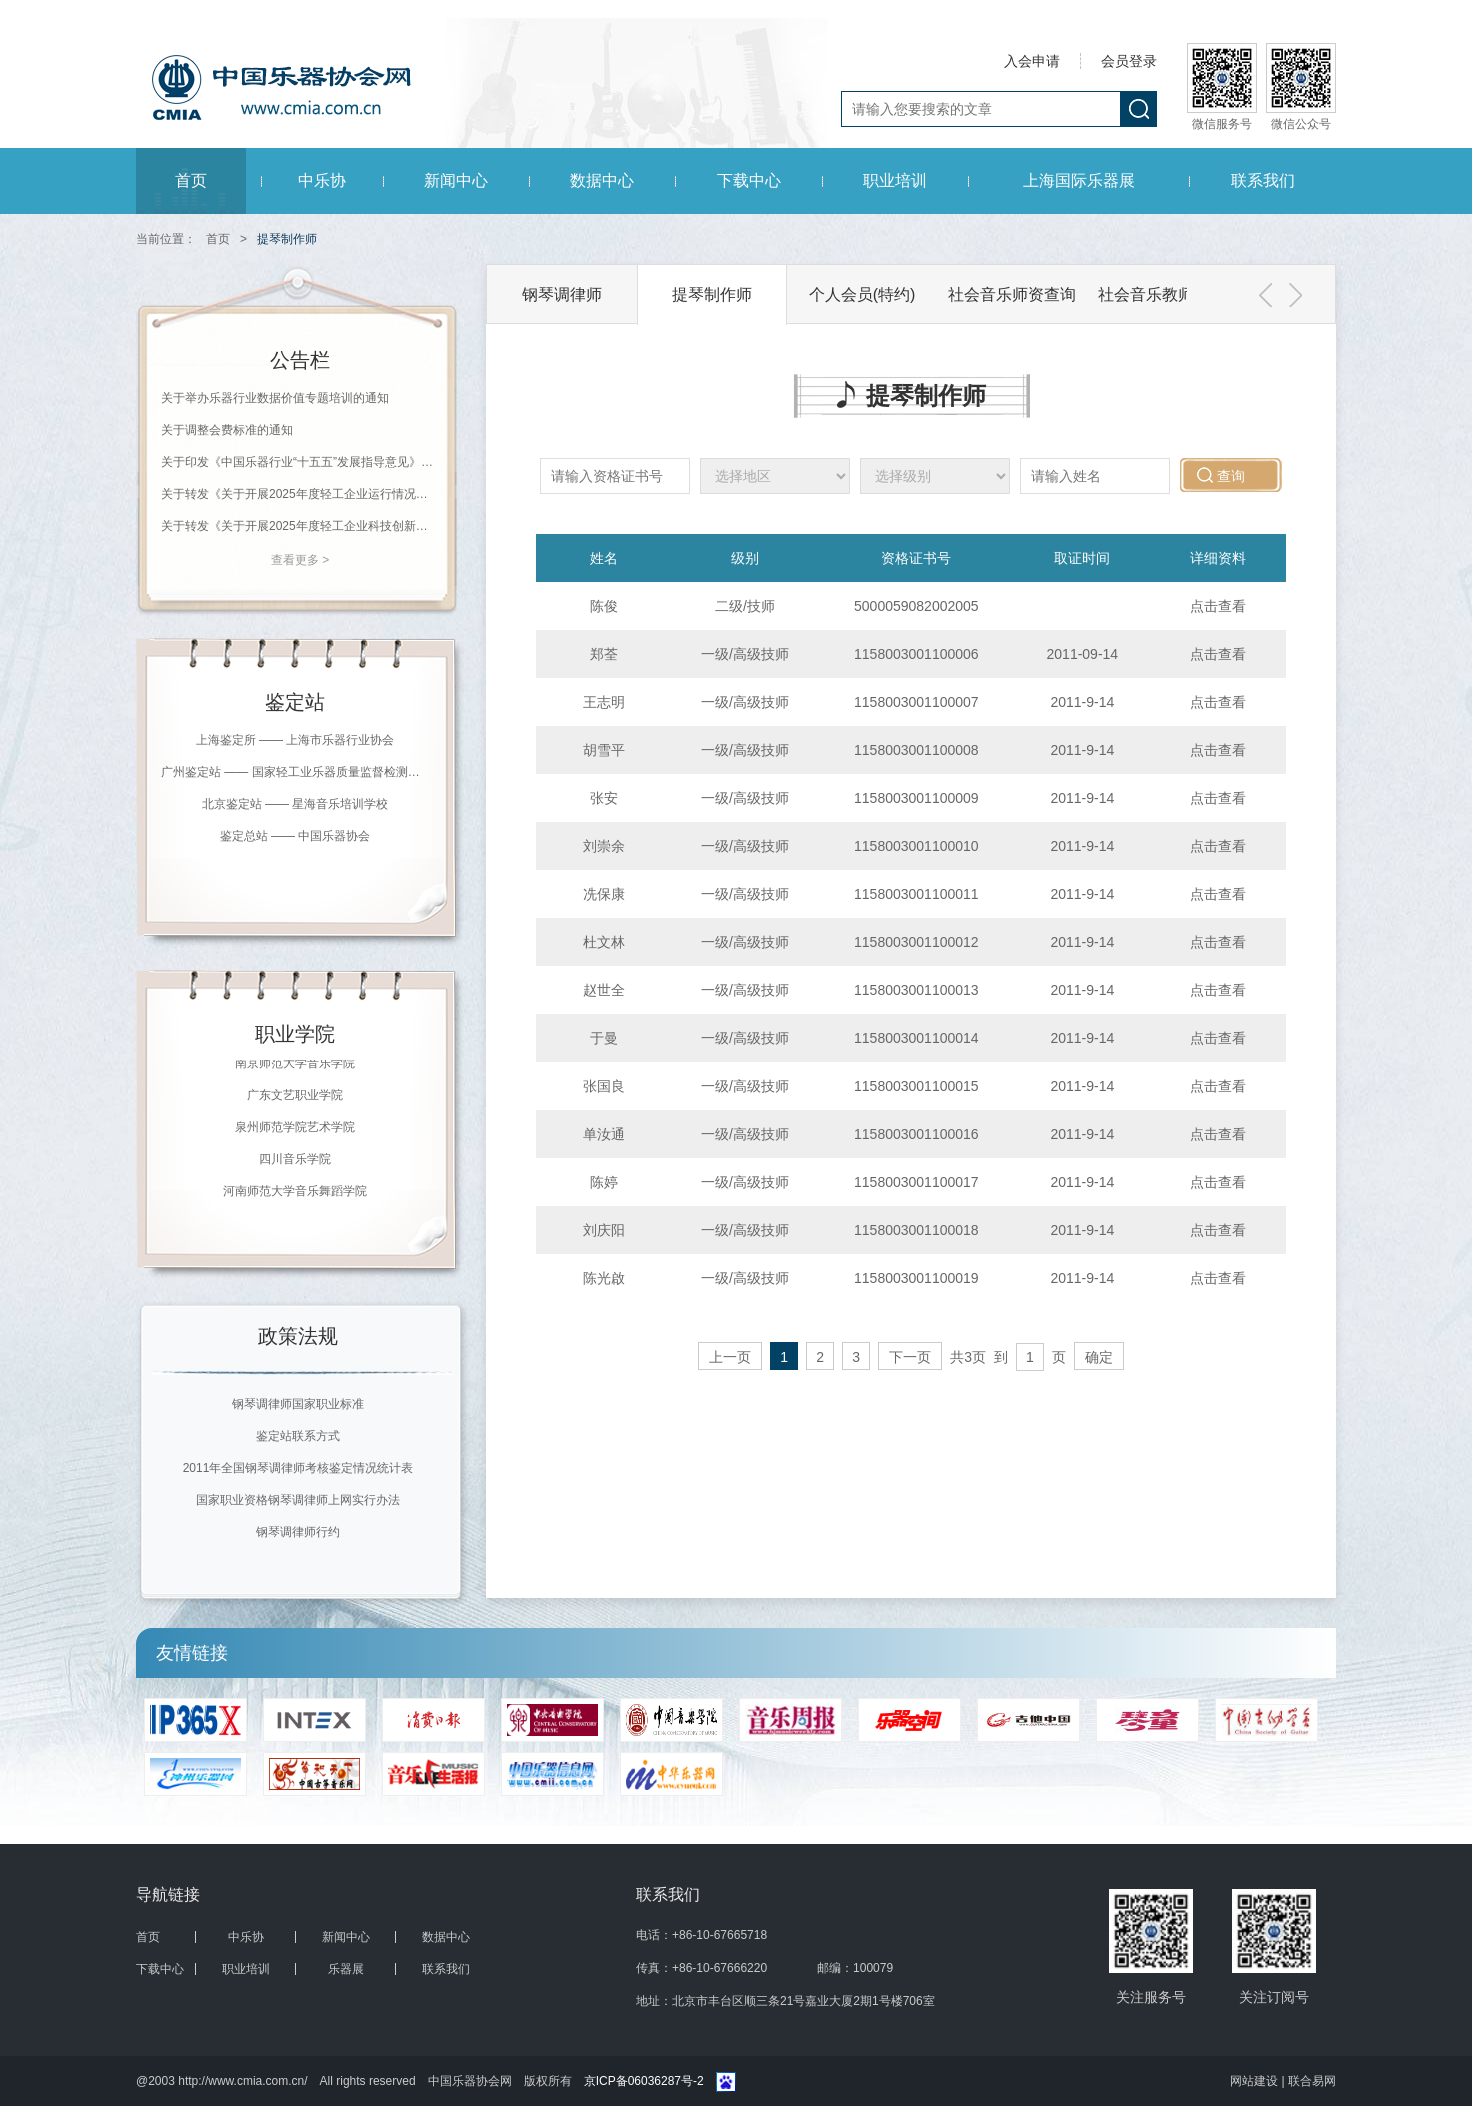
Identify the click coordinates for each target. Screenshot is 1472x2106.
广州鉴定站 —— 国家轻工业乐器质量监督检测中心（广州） (295, 772)
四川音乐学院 (295, 1160)
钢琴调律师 (562, 294)
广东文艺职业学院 (295, 1096)
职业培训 (895, 180)
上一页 (730, 1357)
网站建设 (1255, 2081)
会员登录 (1129, 61)
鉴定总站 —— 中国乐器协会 (295, 836)
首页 (191, 180)
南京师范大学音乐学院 (295, 1064)
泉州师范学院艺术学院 (295, 1128)
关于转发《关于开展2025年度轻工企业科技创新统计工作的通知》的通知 (300, 526)
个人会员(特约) (862, 294)
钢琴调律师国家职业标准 (298, 1404)
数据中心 (602, 180)
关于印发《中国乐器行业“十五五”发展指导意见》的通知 (300, 462)
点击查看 (1218, 606)
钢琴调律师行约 (298, 1532)
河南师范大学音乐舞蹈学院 (295, 1192)
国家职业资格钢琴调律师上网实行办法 (298, 1500)
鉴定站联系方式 (298, 1436)
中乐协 (322, 180)
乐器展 (346, 1969)
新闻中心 (456, 180)
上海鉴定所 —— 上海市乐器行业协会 (295, 740)
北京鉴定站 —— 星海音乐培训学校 (295, 804)
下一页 (910, 1357)
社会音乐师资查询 (1012, 294)
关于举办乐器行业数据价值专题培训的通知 (275, 398)
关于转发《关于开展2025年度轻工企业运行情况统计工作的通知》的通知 (300, 494)
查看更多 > (300, 560)
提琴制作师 (712, 294)
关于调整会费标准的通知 (227, 430)
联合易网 (1312, 2081)
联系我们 (1263, 180)
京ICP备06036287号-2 (644, 2081)
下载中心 (749, 180)
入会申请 (1032, 61)
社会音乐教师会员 (1162, 294)
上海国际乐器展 (1079, 180)
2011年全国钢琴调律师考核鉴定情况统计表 (298, 1468)
